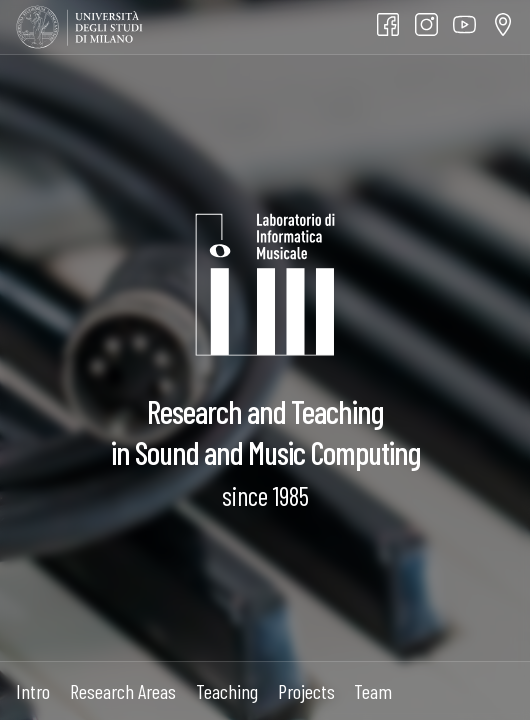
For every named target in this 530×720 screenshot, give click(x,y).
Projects (306, 691)
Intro (33, 691)
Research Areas (123, 691)
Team (373, 691)
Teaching (227, 691)
